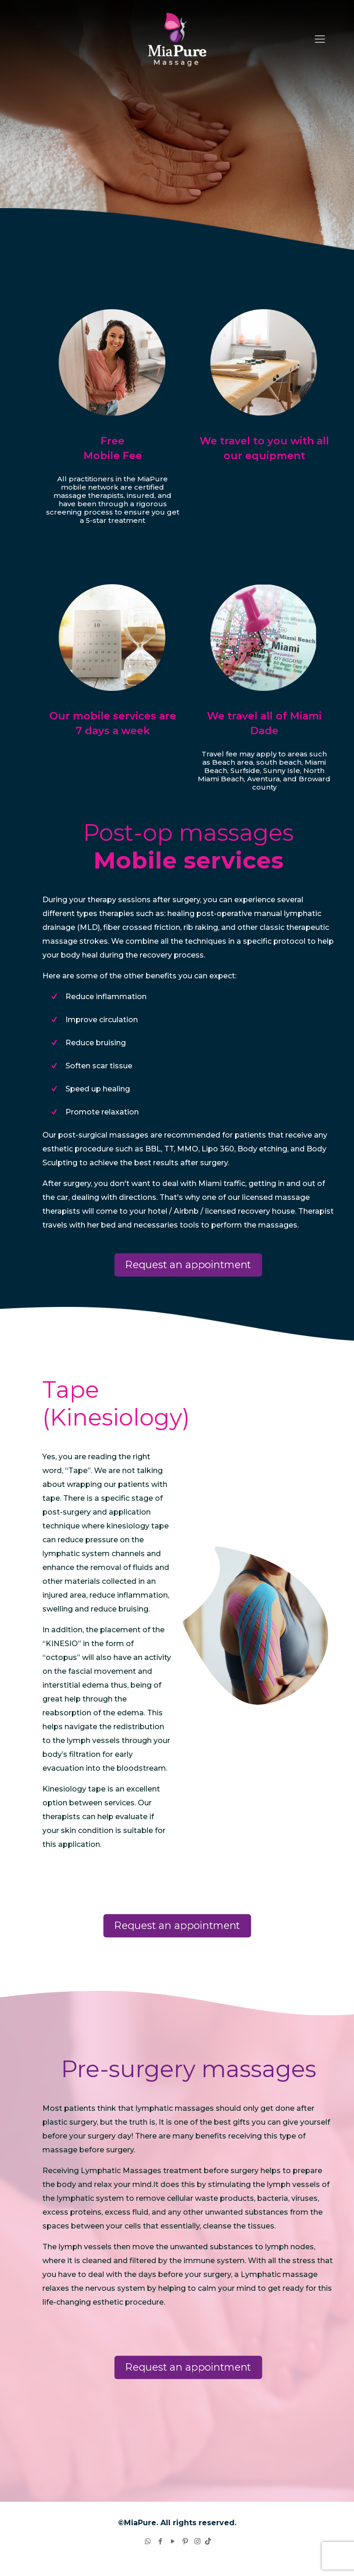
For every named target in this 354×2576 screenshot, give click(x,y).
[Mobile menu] (320, 39)
